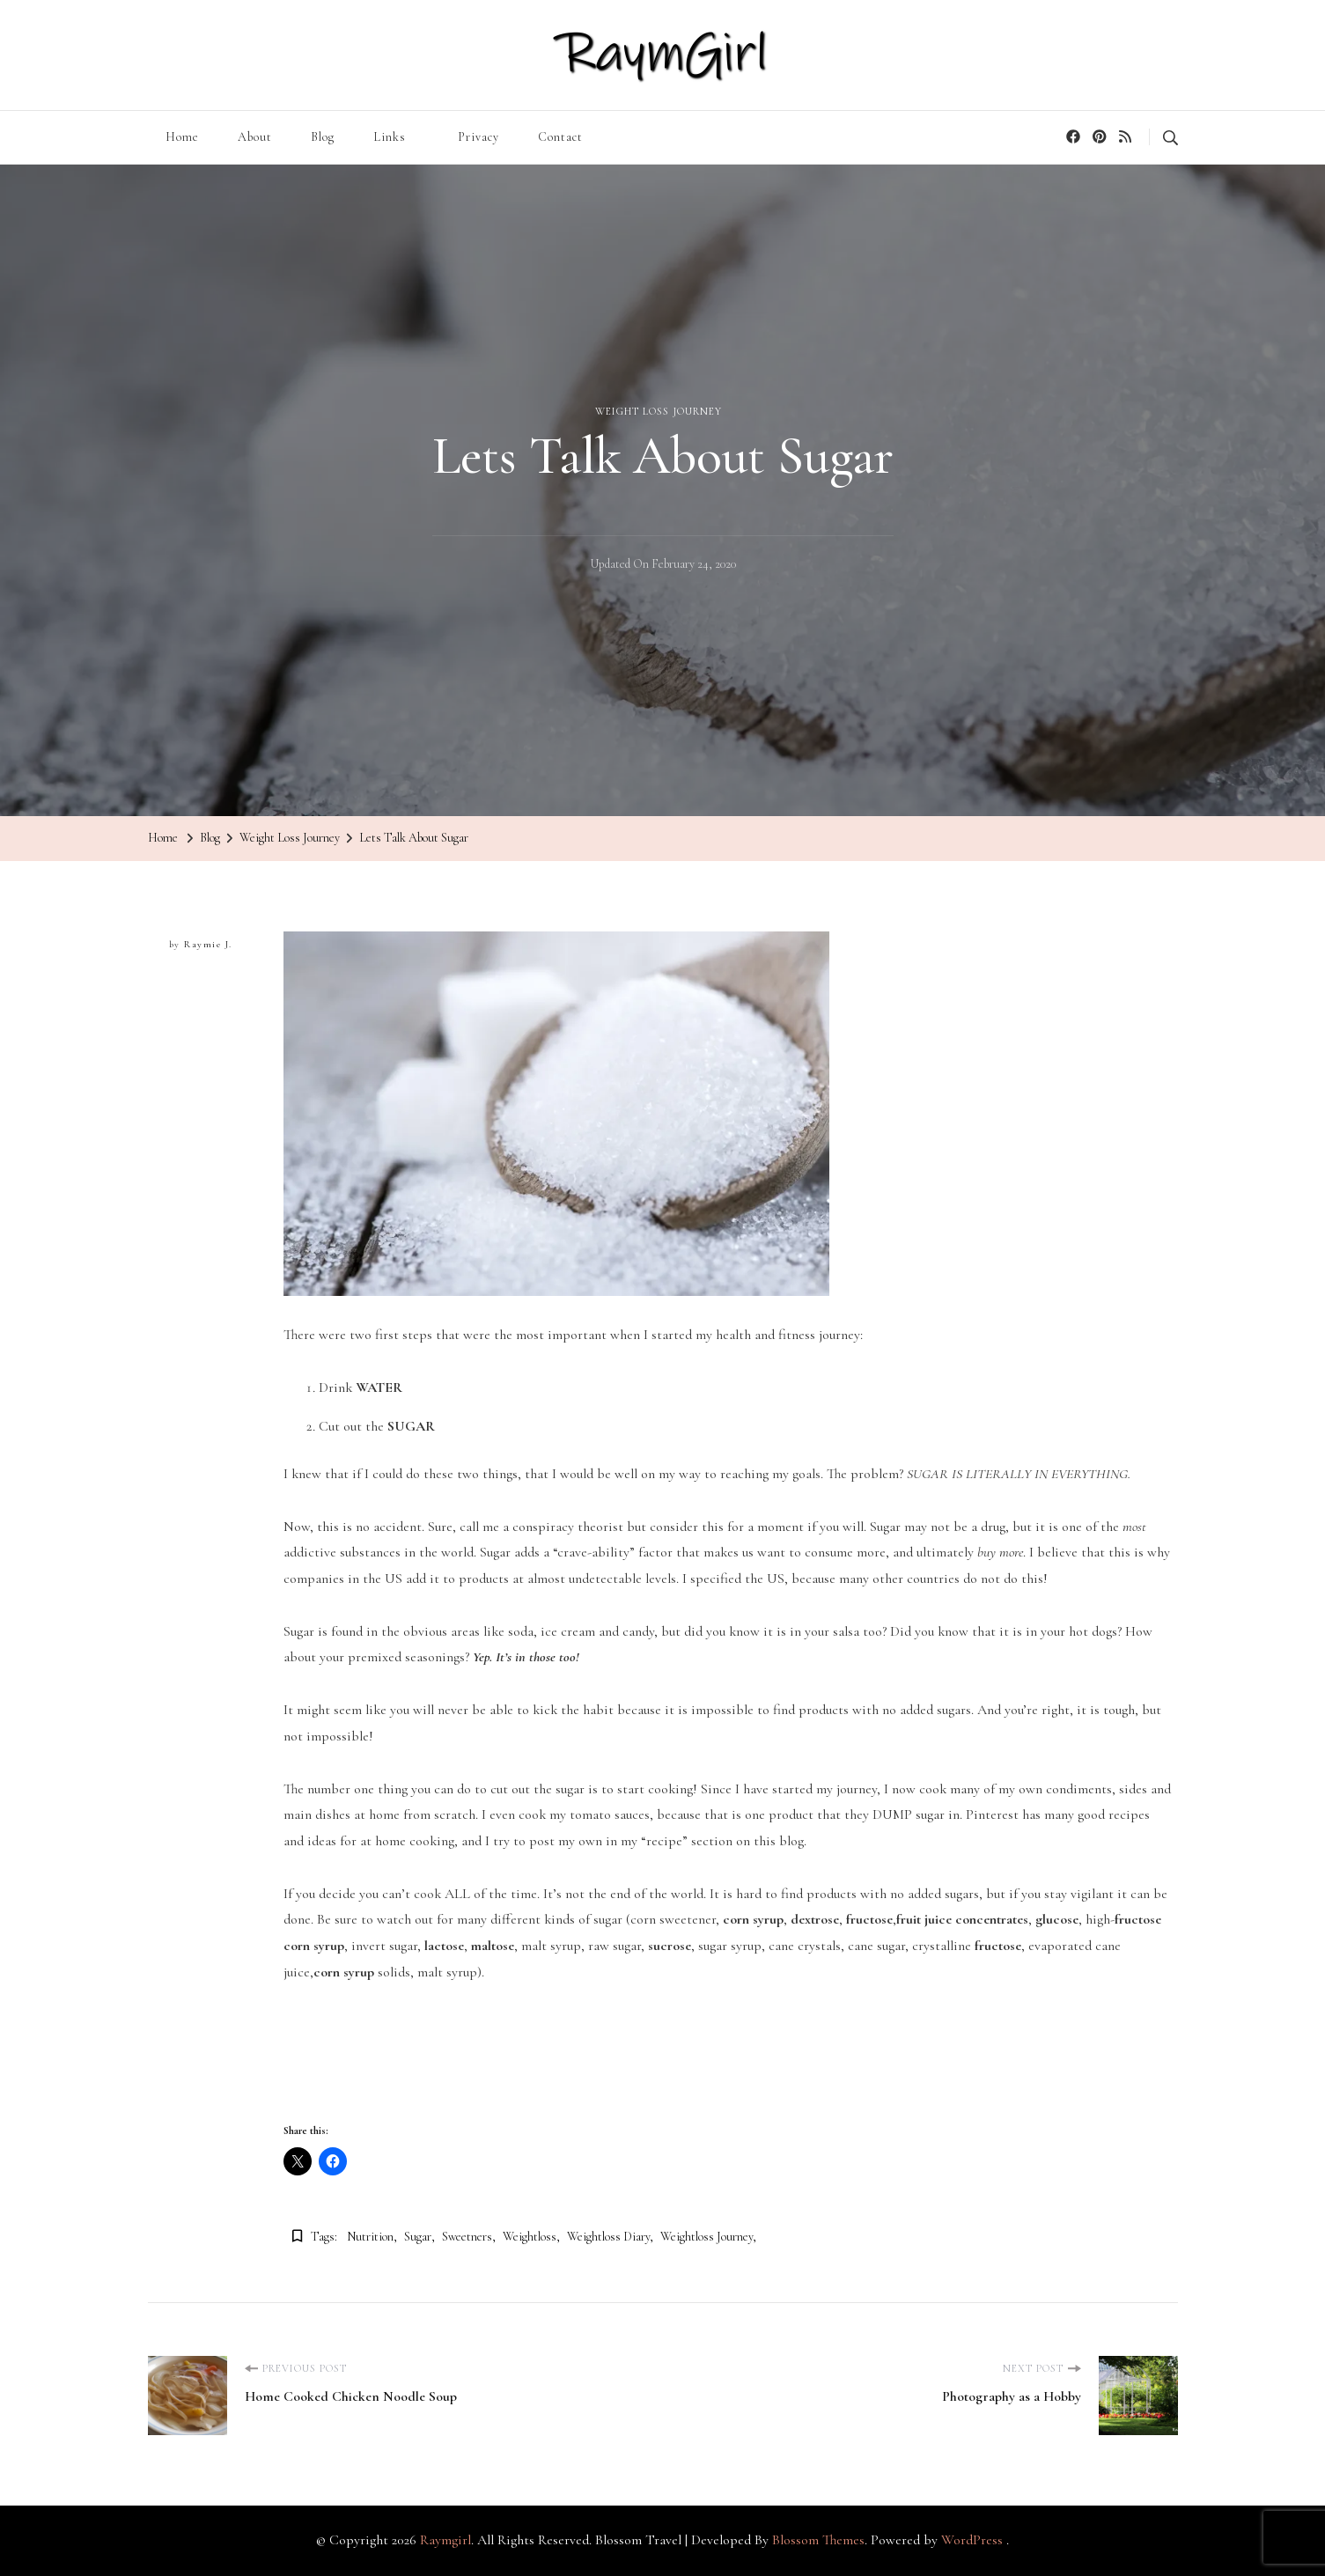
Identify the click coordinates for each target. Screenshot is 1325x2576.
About (255, 136)
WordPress (972, 2540)
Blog (323, 136)
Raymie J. (208, 944)
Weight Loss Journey (658, 411)
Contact (560, 136)
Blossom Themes (818, 2540)
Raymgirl (445, 2540)
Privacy (478, 136)
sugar (417, 2236)
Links (389, 136)
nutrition (370, 2236)
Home (182, 136)
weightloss (529, 2236)
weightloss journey (706, 2236)
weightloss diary (608, 2236)
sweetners (467, 2236)
